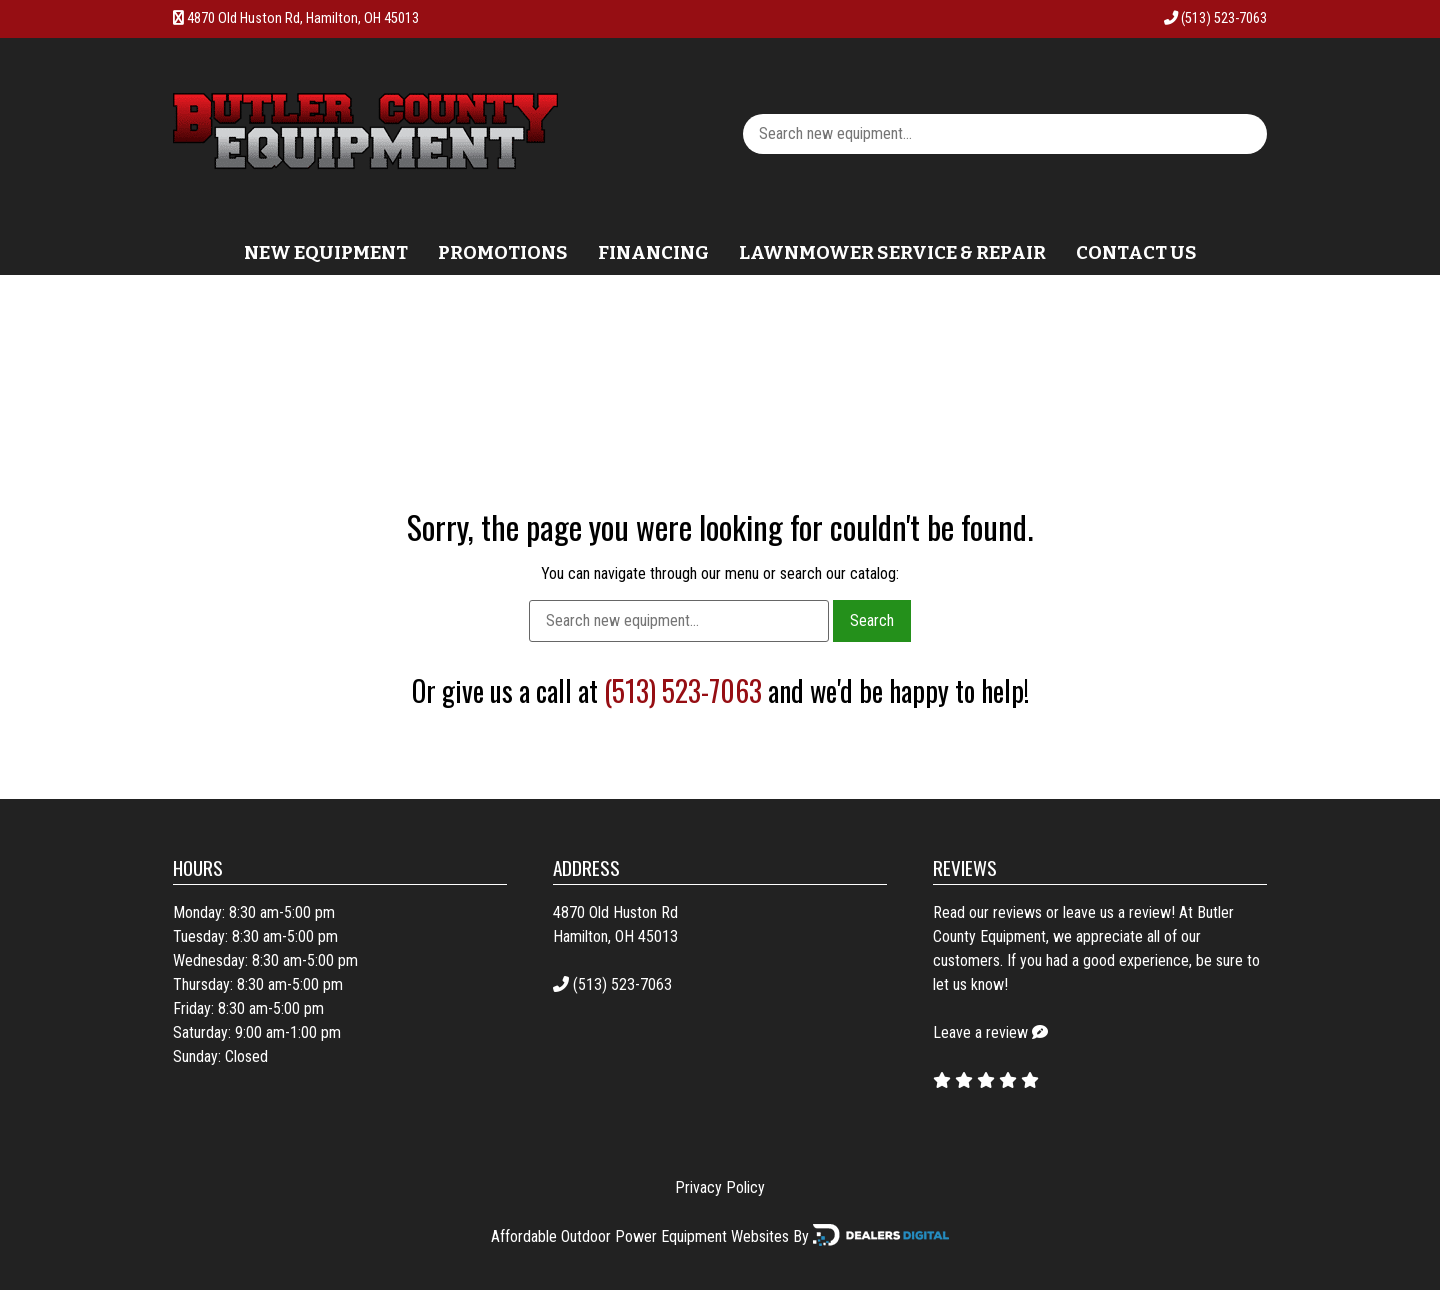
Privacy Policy (720, 1187)
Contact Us (1136, 253)
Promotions (503, 253)
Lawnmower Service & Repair (892, 253)
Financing (653, 253)
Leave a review (980, 1032)
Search (872, 620)
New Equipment (326, 253)
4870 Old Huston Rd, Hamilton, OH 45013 (303, 18)
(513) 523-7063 (1215, 18)
